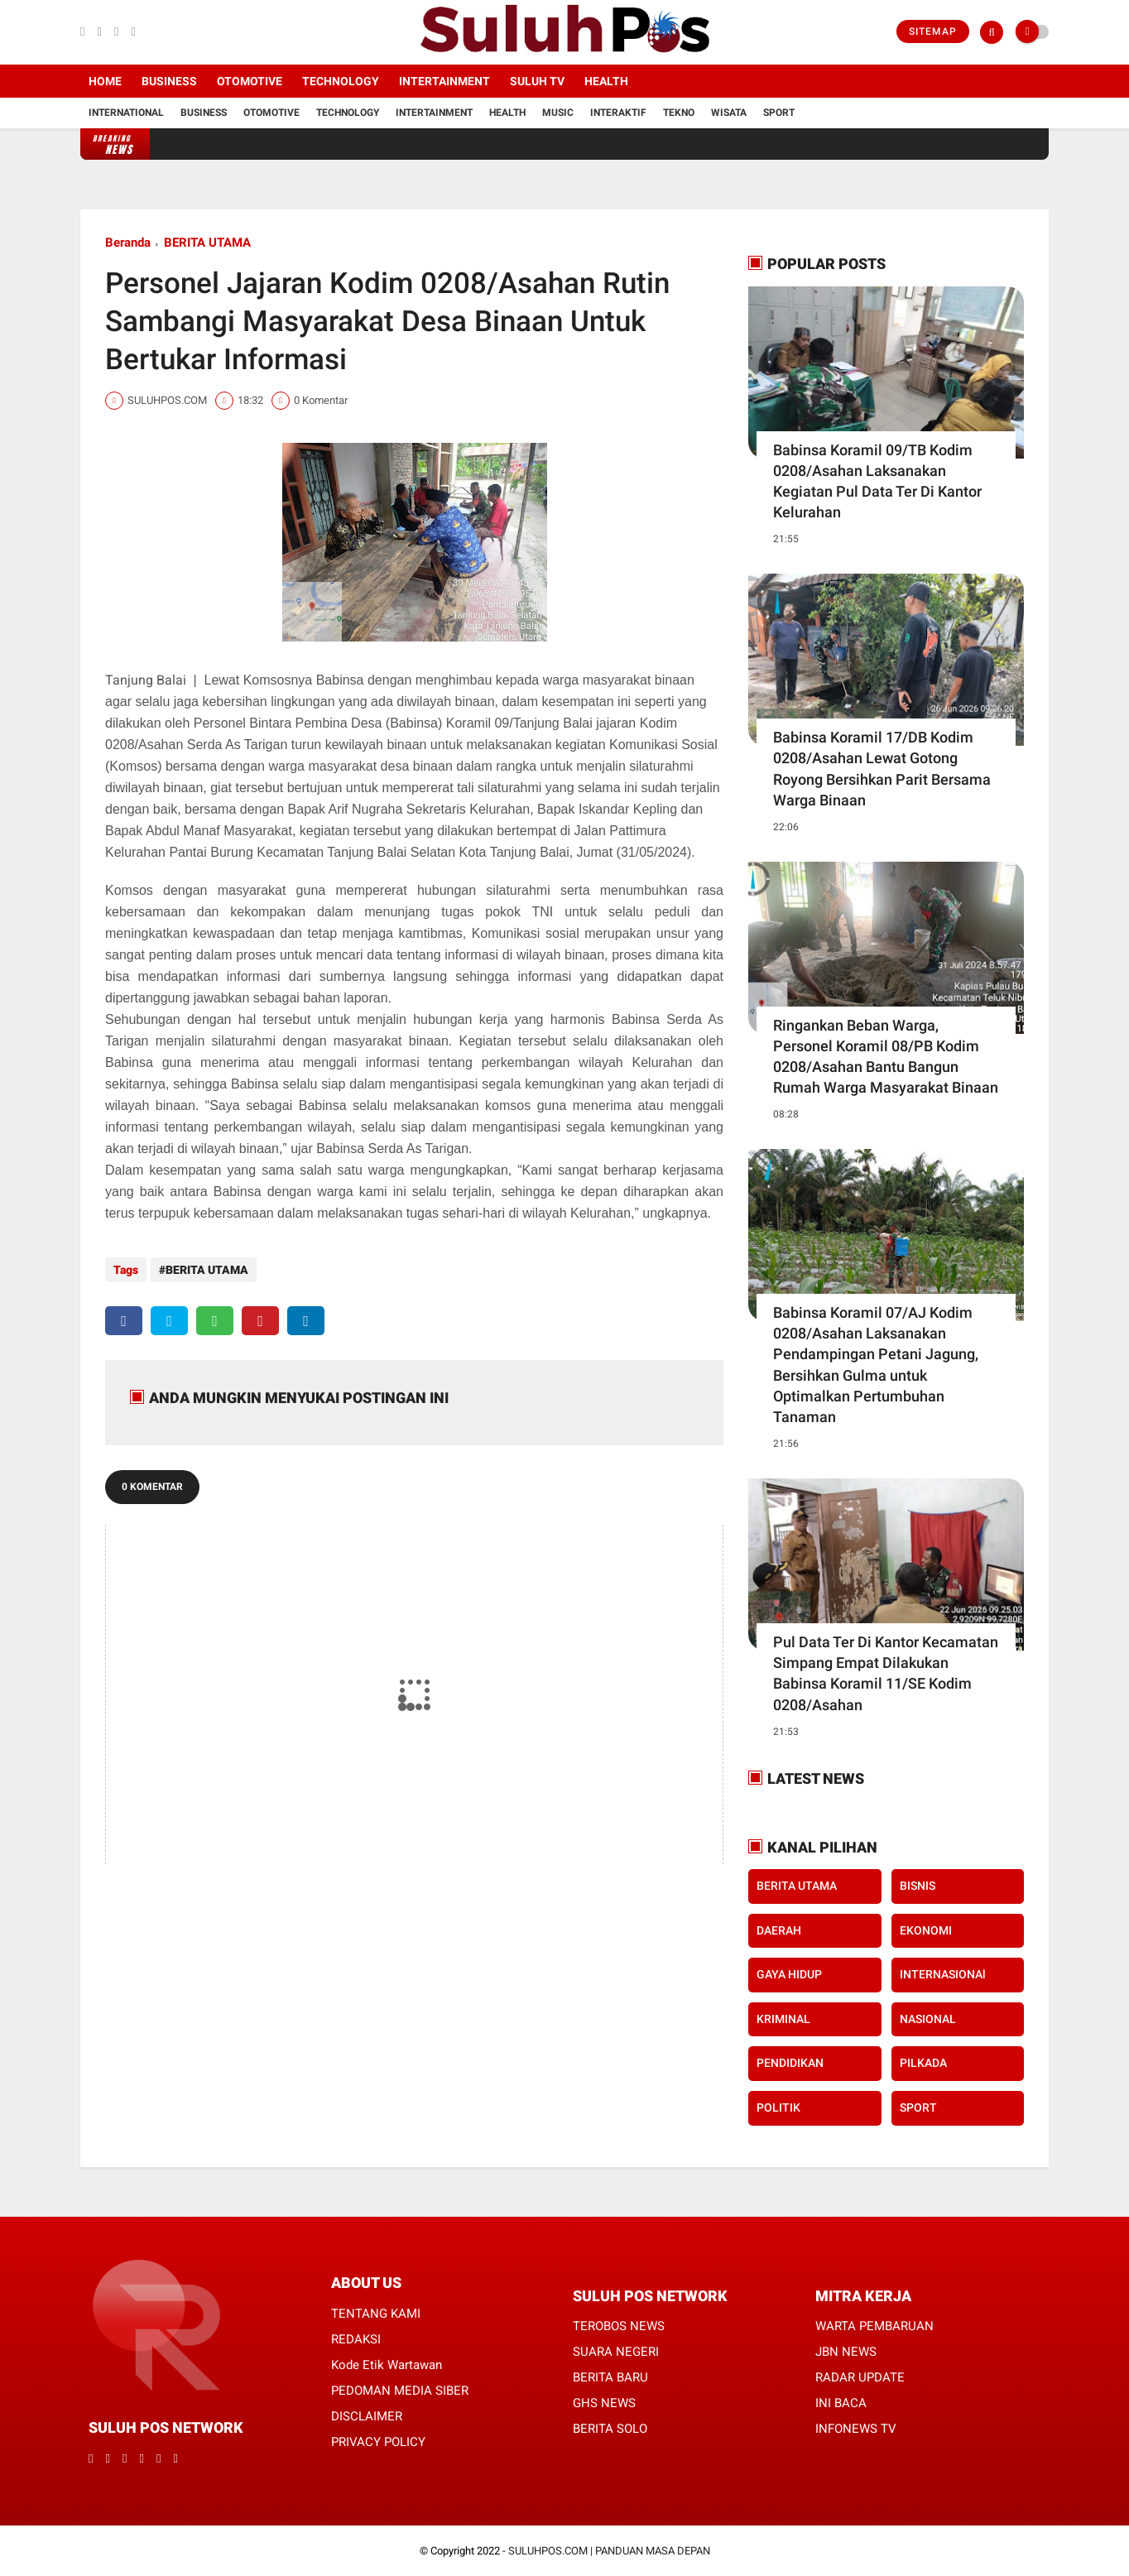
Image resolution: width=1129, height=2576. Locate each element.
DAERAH (779, 1930)
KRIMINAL (783, 2019)
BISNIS (917, 1885)
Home (105, 81)
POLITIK (778, 2107)
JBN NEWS (846, 2351)
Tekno (678, 112)
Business (169, 81)
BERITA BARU (610, 2377)
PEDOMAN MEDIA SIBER (399, 2390)
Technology (340, 81)
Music (558, 112)
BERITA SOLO (610, 2428)
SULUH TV (537, 81)
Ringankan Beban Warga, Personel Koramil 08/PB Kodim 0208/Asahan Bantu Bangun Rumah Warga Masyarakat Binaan (885, 1056)
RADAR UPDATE (860, 2377)
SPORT (918, 2107)
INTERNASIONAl (943, 1974)
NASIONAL (928, 2019)
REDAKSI (356, 2339)
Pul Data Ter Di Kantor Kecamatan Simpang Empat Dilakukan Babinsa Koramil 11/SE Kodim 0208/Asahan (885, 1673)
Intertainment (444, 81)
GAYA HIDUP (789, 1974)
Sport (779, 112)
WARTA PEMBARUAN (874, 2326)
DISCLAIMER (366, 2416)
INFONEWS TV (855, 2428)
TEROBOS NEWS (619, 2326)
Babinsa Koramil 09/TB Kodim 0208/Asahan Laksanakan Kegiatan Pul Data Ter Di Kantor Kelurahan (877, 481)
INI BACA (841, 2403)
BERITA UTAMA (207, 242)
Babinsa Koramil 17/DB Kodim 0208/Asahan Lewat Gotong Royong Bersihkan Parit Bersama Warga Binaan (882, 768)
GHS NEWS (604, 2403)
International (126, 112)
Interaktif (618, 112)
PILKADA (923, 2062)
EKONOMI (926, 1930)
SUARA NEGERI (616, 2351)
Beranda (128, 242)
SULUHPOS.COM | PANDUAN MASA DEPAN (609, 2551)
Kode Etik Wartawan (386, 2364)
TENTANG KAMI (375, 2313)
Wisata (729, 112)
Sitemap (933, 31)
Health (606, 81)
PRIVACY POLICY (378, 2441)
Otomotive (249, 81)
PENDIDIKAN (790, 2062)
